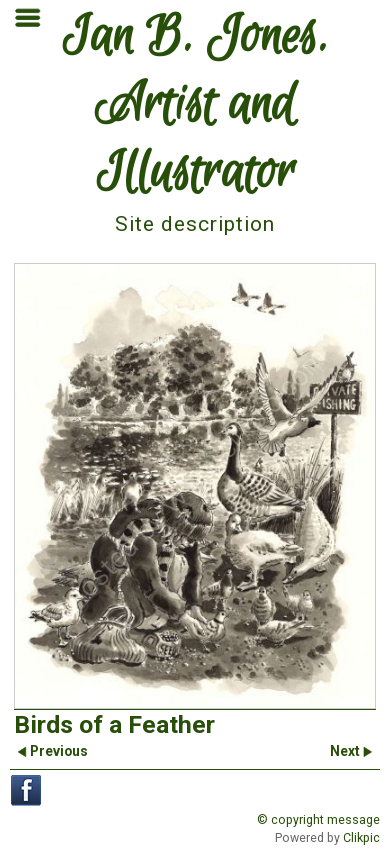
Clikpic (361, 838)
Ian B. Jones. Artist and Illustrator (195, 106)
